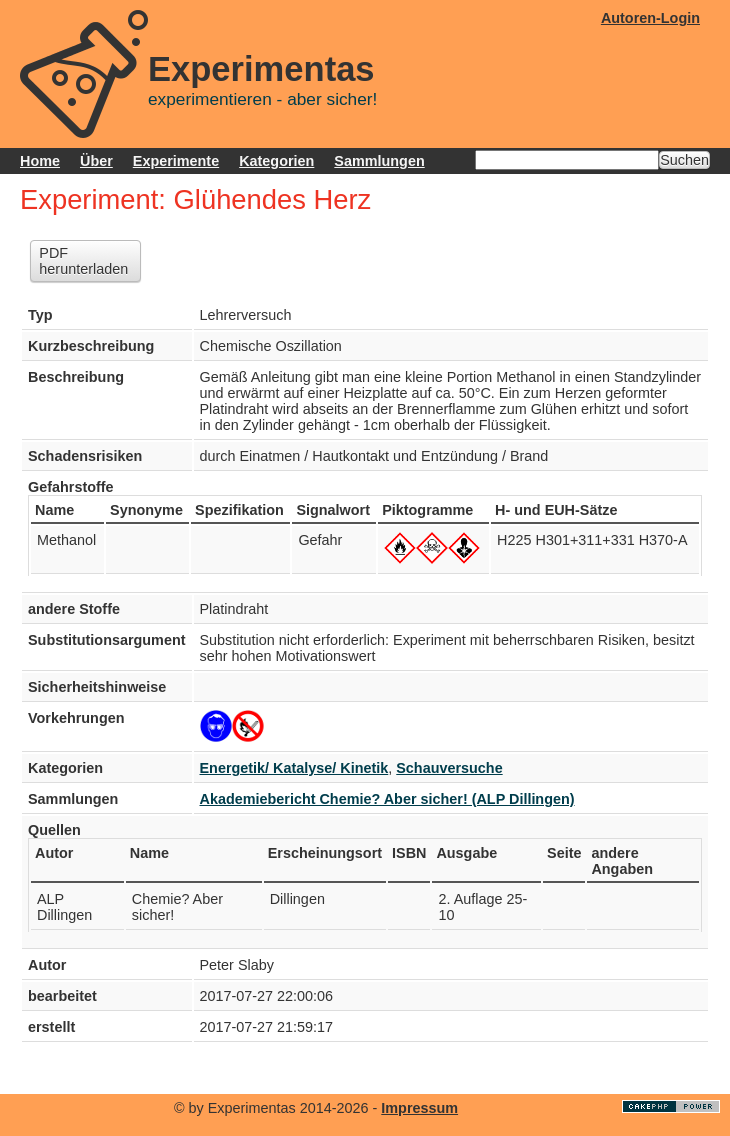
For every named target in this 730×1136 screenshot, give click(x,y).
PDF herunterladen (83, 261)
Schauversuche (449, 768)
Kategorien (276, 161)
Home (40, 161)
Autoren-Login (650, 18)
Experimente (176, 161)
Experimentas (261, 69)
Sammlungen (379, 161)
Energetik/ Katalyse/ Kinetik (294, 768)
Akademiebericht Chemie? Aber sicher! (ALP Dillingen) (387, 799)
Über (96, 161)
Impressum (419, 1108)
